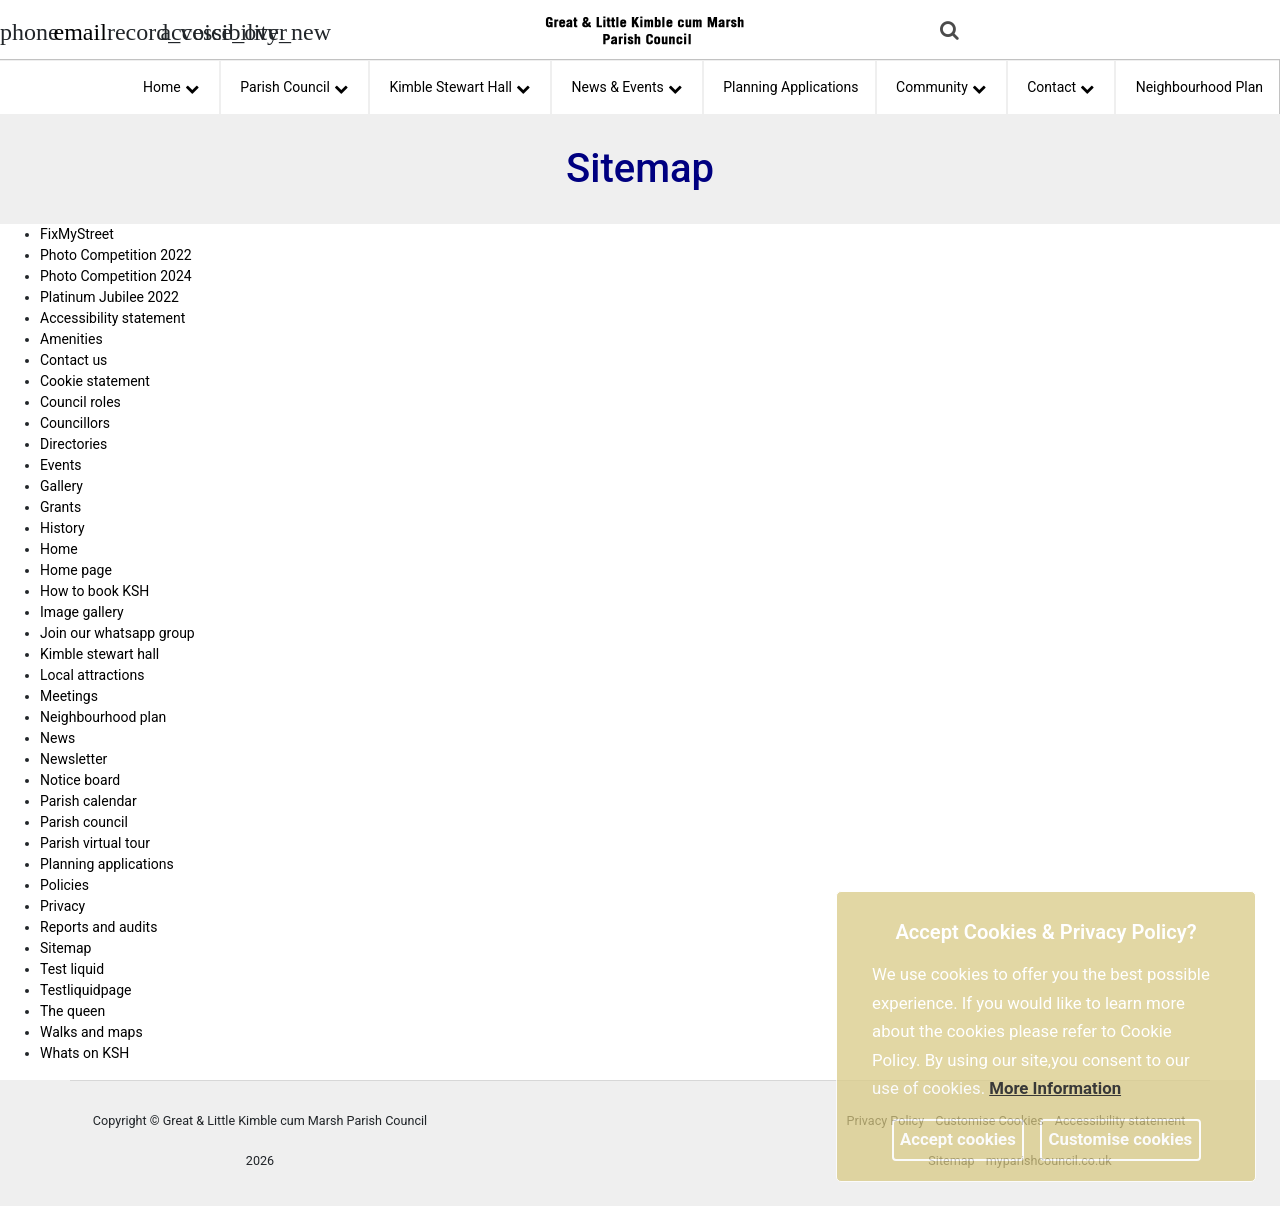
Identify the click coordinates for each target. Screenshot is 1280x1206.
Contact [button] (1060, 84)
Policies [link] (64, 885)
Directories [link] (73, 444)
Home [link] (59, 549)
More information (1055, 1088)
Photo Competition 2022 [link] (116, 255)
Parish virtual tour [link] (95, 843)
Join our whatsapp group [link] (117, 633)
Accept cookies (958, 1139)
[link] (79, 35)
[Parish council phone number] (25, 30)
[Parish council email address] (78, 30)
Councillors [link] (75, 423)
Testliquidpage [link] (85, 990)
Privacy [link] (62, 906)
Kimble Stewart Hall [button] (459, 84)
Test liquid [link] (72, 969)
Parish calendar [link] (88, 801)
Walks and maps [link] (91, 1032)
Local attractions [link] (92, 675)
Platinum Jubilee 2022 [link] (109, 297)
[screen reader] (132, 30)
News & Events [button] (627, 84)
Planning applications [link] (107, 864)
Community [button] (941, 84)
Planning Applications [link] (790, 87)
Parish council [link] (84, 822)
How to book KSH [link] (94, 591)
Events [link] (60, 465)
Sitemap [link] (65, 948)
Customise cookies (1121, 1139)
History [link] (62, 528)
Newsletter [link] (73, 759)
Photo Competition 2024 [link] (116, 276)
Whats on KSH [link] (84, 1053)
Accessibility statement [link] (112, 318)
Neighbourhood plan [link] (103, 717)
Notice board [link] (80, 780)
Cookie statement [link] (95, 381)
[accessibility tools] (185, 30)
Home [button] (171, 84)
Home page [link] (76, 570)
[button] (951, 32)
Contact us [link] (73, 360)
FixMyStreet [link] (77, 234)
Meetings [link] (69, 696)
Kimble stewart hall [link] (99, 654)
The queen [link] (72, 1011)
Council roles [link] (80, 402)
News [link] (57, 738)
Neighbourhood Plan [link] (1199, 87)
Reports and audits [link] (98, 927)
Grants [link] (60, 507)
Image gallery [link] (82, 612)
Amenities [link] (71, 339)
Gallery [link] (61, 486)
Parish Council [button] (294, 84)
